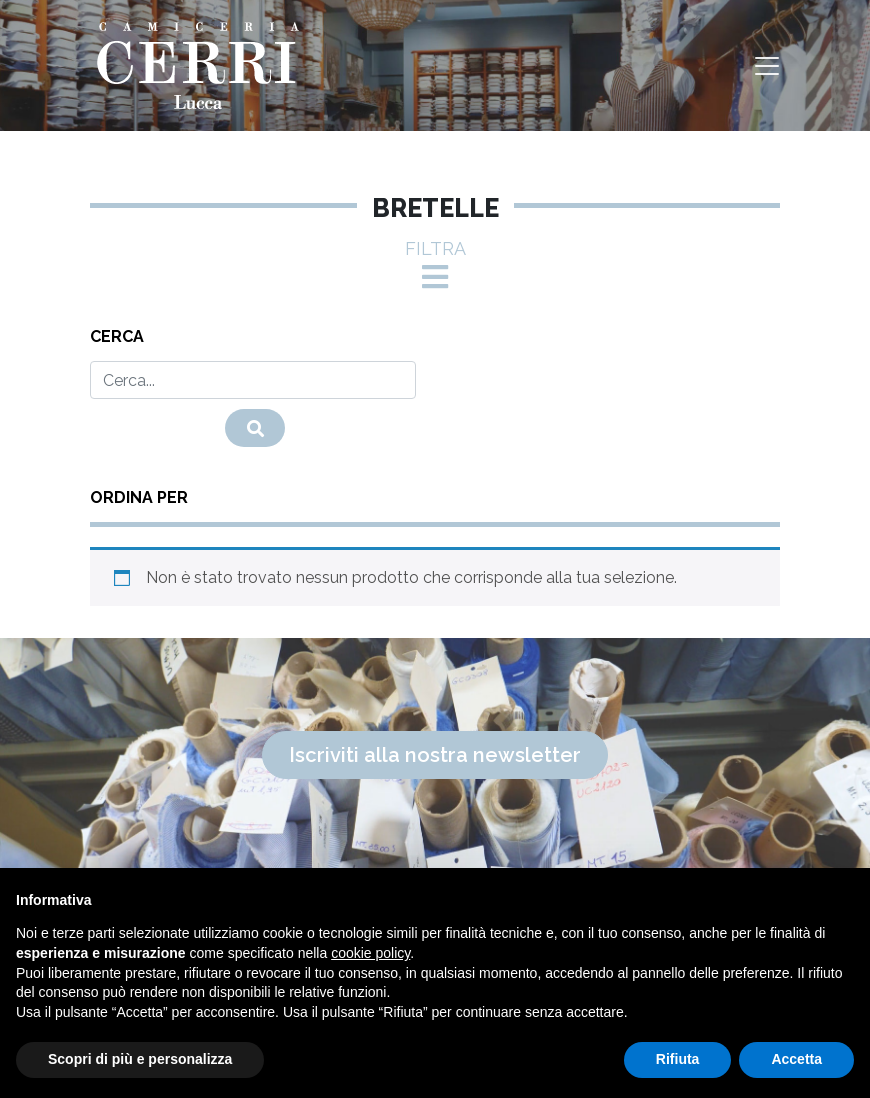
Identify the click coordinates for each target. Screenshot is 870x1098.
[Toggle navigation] (767, 66)
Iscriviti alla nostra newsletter (435, 755)
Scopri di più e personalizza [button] (140, 1059)
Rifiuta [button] (678, 1059)
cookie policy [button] (370, 953)
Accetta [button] (796, 1059)
